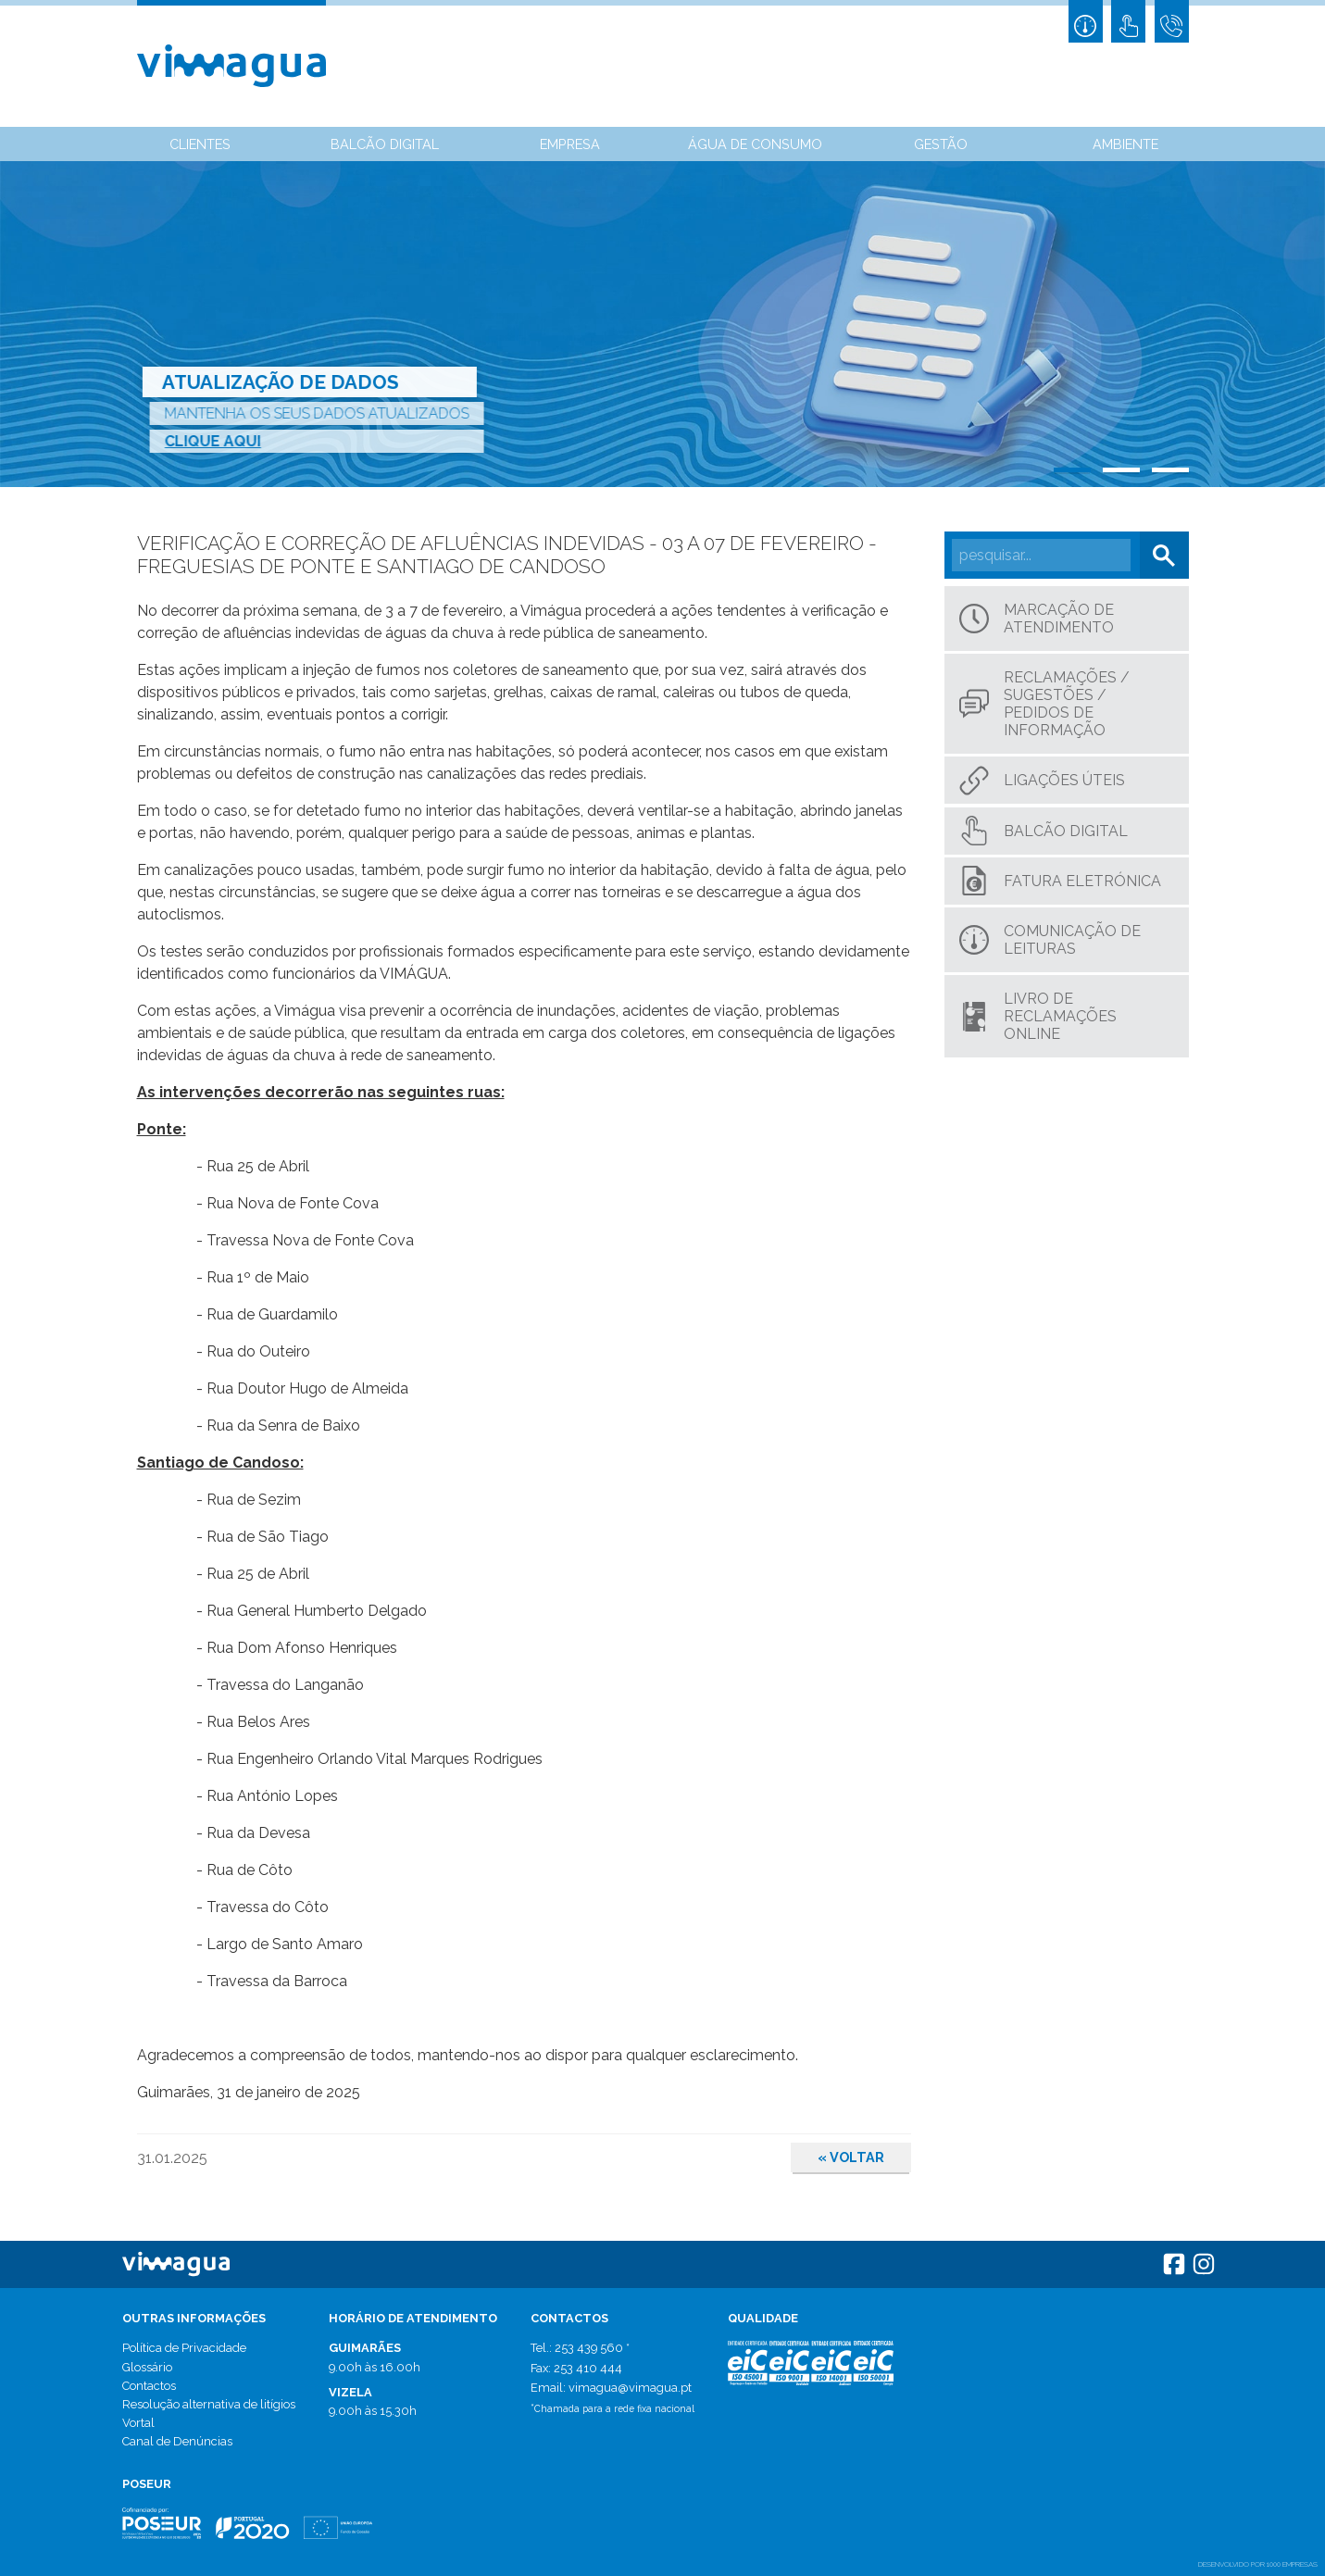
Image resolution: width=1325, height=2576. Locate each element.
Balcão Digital (385, 144)
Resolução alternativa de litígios (208, 2404)
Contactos (149, 2386)
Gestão (941, 144)
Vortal (138, 2423)
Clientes (200, 144)
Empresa (570, 144)
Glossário (147, 2367)
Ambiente (1125, 144)
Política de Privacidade (184, 2348)
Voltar (851, 2157)
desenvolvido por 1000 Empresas (1258, 2564)
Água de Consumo (755, 144)
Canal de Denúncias (177, 2441)
